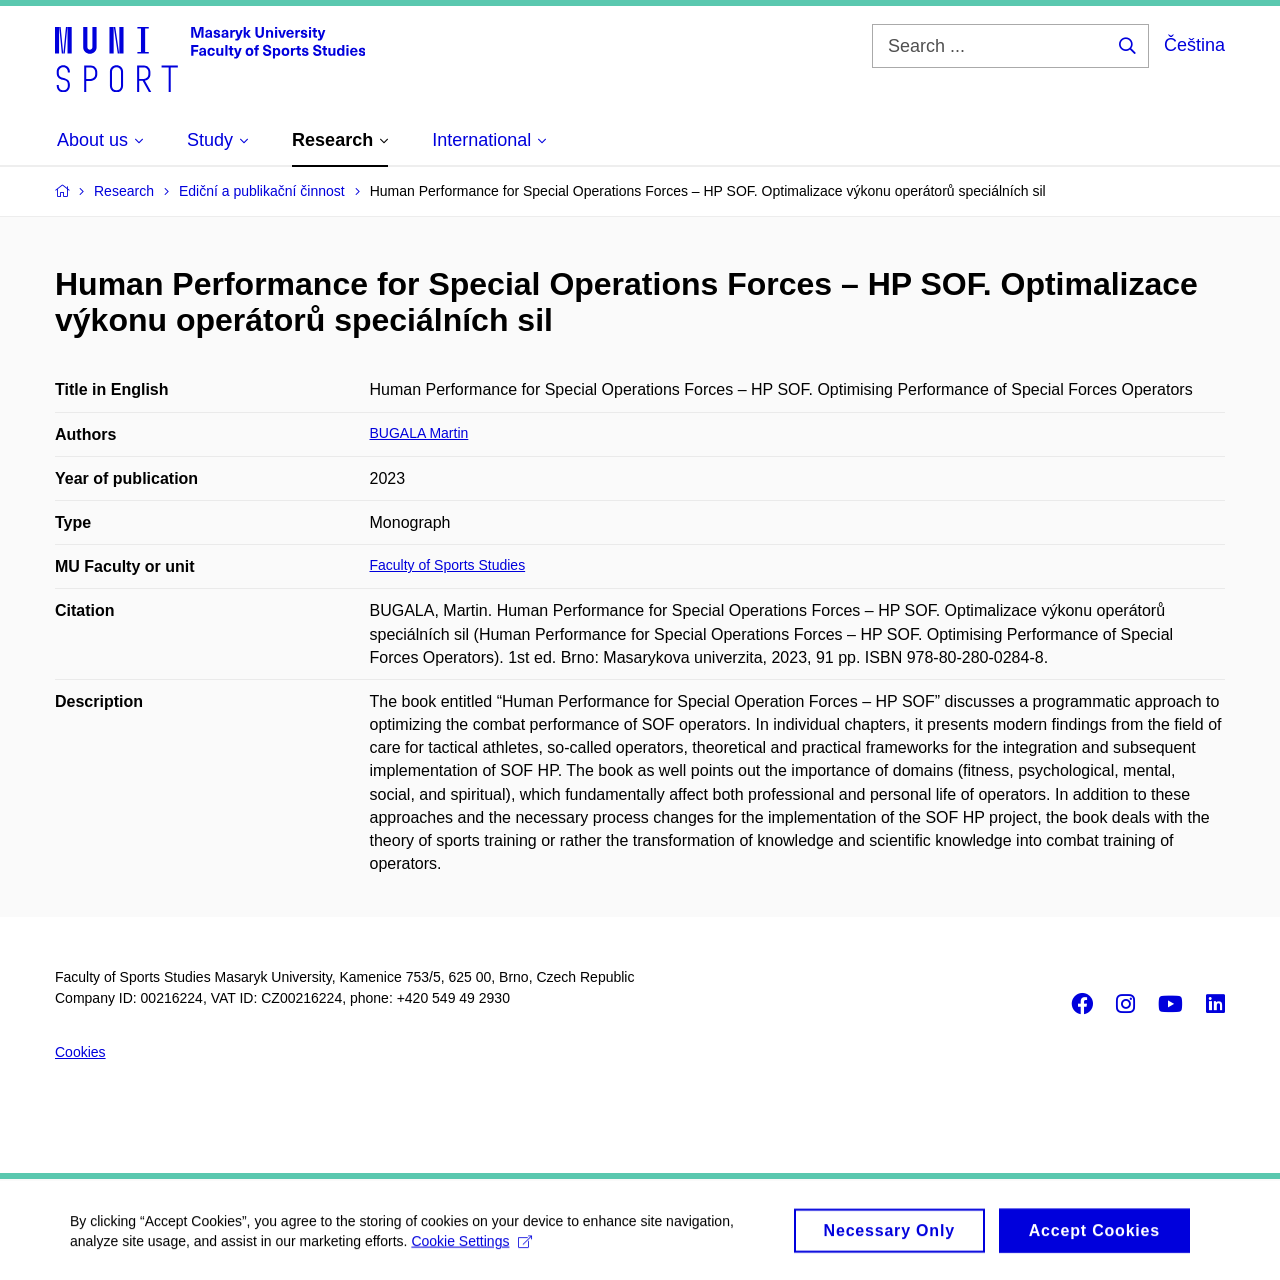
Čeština (1194, 45)
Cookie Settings (471, 1247)
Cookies (80, 1052)
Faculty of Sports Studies (448, 565)
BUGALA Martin (419, 433)
